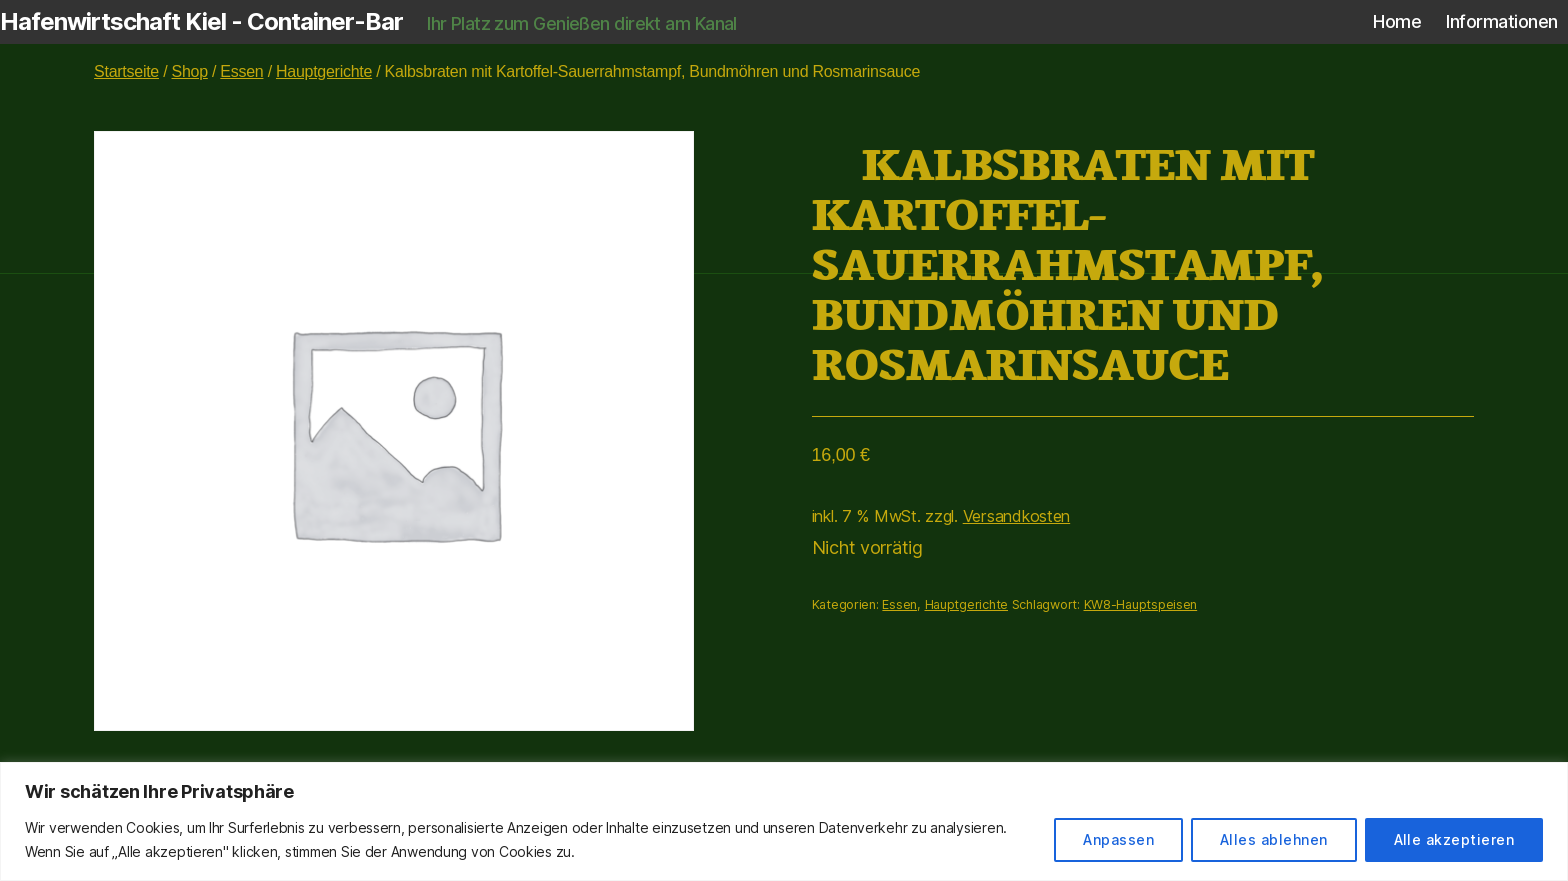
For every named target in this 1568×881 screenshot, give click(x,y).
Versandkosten (1017, 516)
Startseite (126, 71)
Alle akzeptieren (1454, 839)
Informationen (1502, 21)
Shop (190, 71)
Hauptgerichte (324, 71)
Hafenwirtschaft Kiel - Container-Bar (201, 22)
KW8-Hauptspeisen (1141, 604)
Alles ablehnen (1274, 839)
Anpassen (1118, 839)
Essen (241, 71)
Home (1397, 21)
